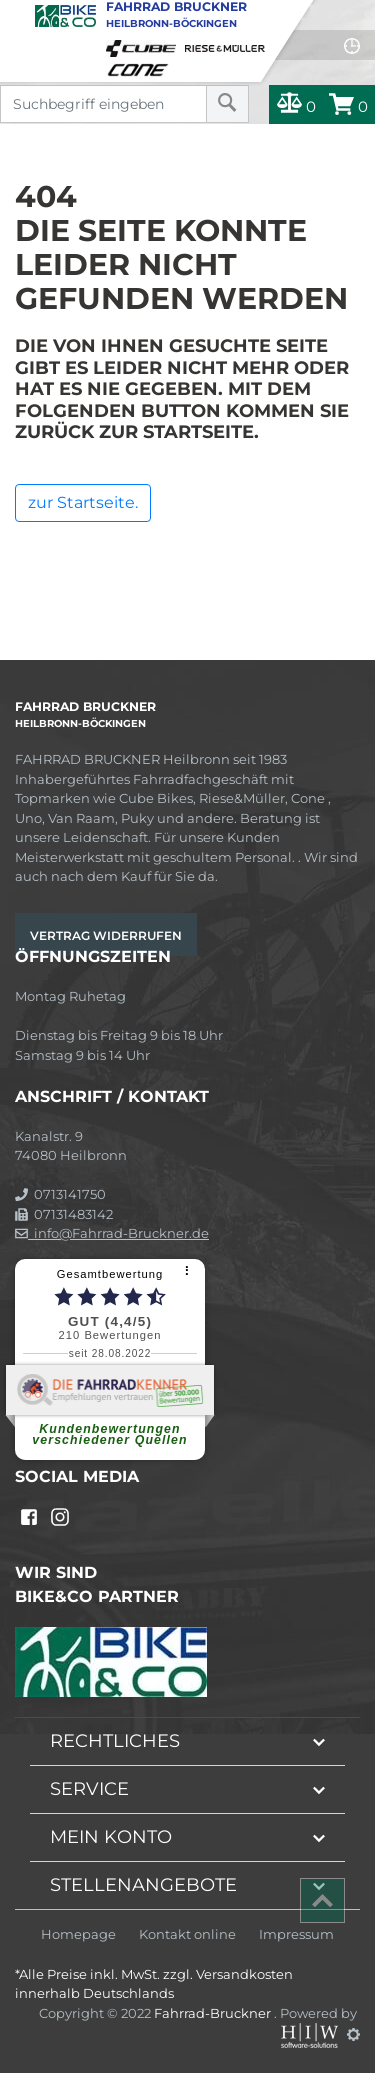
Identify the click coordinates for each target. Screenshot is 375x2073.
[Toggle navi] (17, 16)
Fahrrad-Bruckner (214, 2013)
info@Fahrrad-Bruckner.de (112, 1233)
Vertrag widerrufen (106, 935)
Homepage (78, 1934)
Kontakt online (187, 1934)
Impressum (296, 1934)
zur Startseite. (83, 502)
